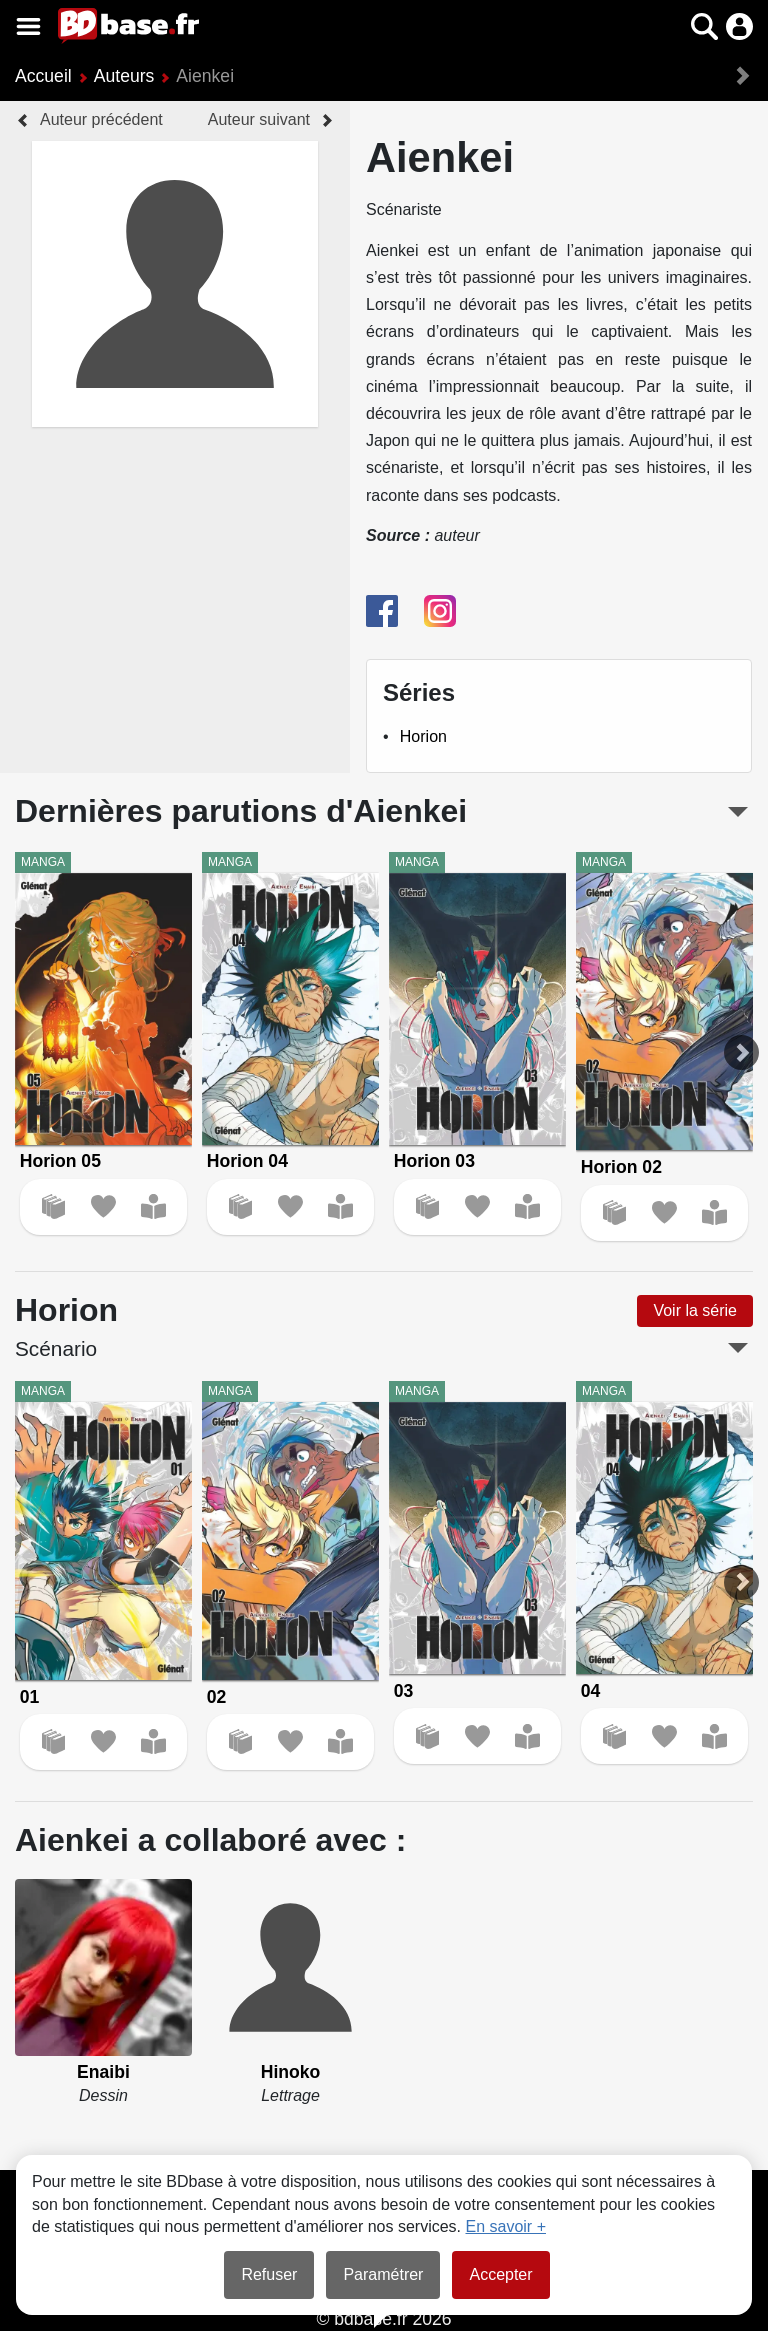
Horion (423, 736)
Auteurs (124, 76)
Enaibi (103, 2072)
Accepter (500, 2274)
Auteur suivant (259, 119)
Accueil (43, 76)
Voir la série (695, 1310)
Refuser (269, 2274)
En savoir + (506, 2226)
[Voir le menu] (28, 26)
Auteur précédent (101, 119)
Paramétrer (383, 2274)
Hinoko (291, 2072)
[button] (704, 26)
